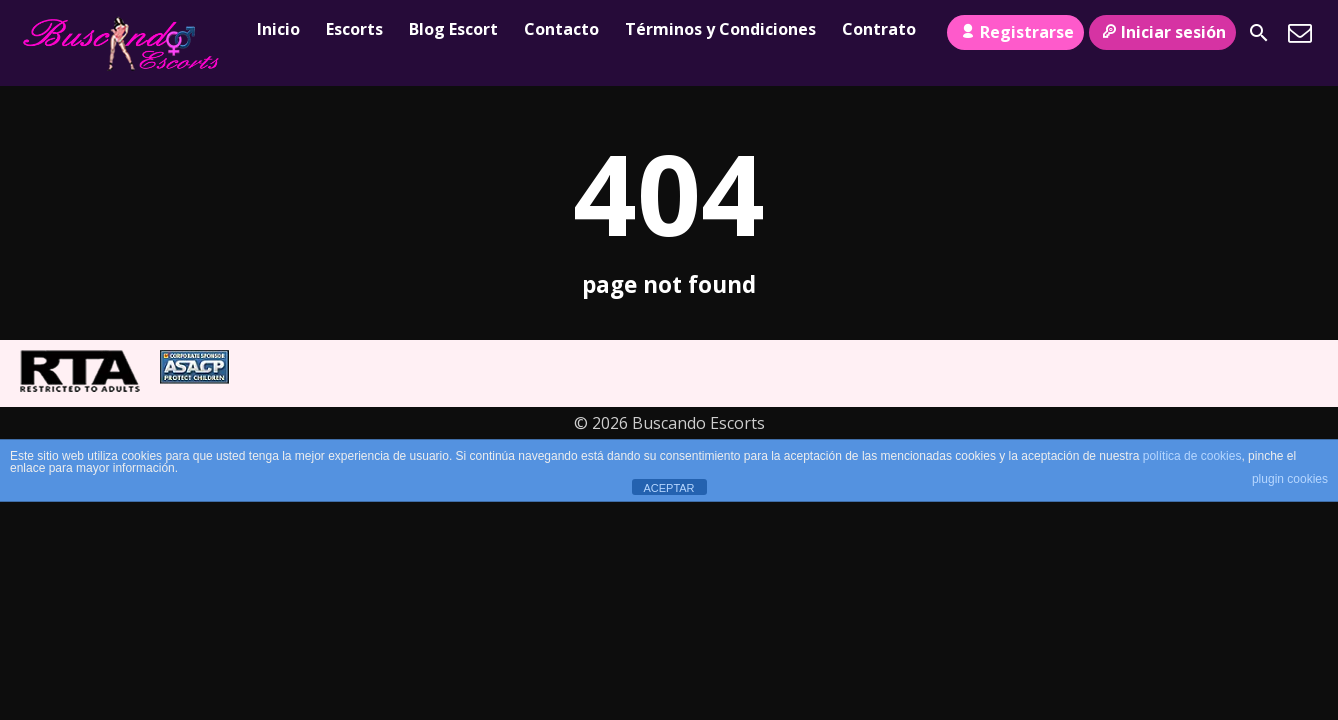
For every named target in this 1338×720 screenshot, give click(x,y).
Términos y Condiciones (720, 29)
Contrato (879, 29)
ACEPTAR (668, 488)
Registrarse (1015, 32)
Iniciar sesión (1162, 32)
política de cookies (1192, 456)
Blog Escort (453, 29)
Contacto (561, 29)
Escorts (354, 29)
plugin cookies (1290, 479)
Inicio (278, 29)
